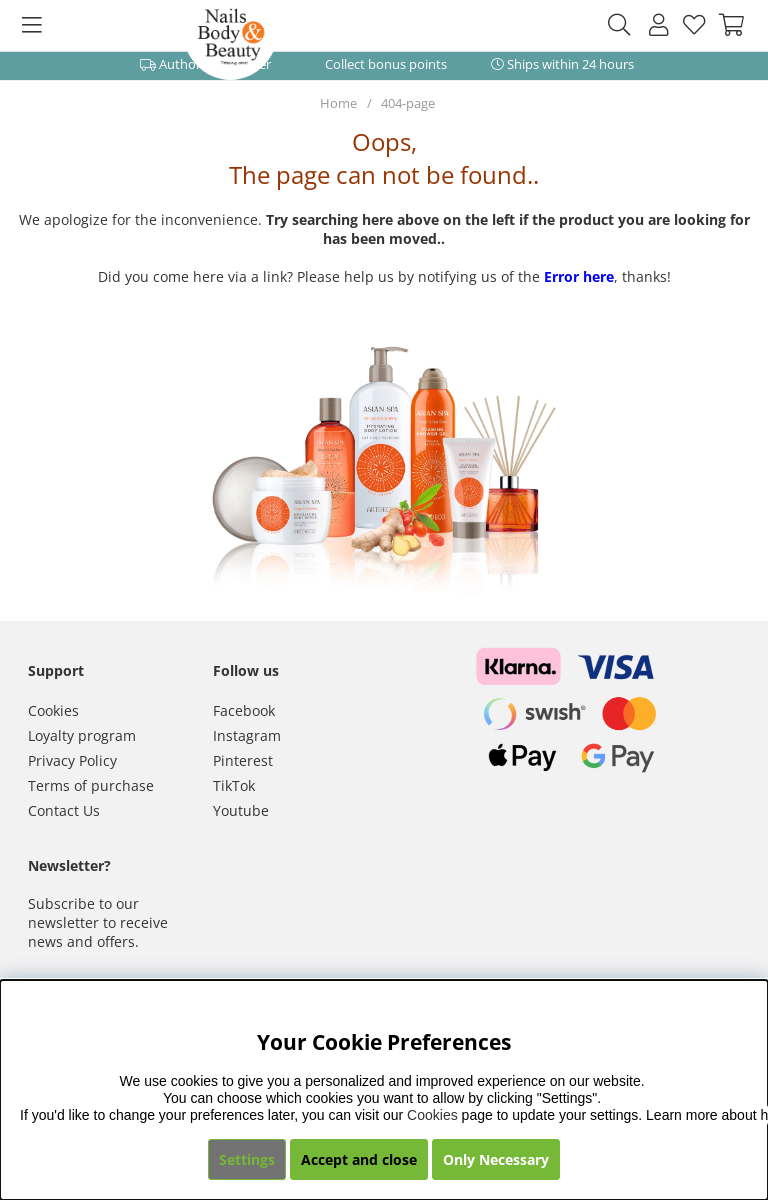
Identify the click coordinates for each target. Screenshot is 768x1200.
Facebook (244, 710)
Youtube (241, 810)
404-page (408, 103)
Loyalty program (82, 735)
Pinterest (243, 760)
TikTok (234, 785)
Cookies (53, 710)
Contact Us (64, 810)
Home (338, 103)
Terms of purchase (91, 785)
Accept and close (359, 1159)
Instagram (247, 735)
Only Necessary (496, 1159)
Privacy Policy (72, 760)
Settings (247, 1159)
